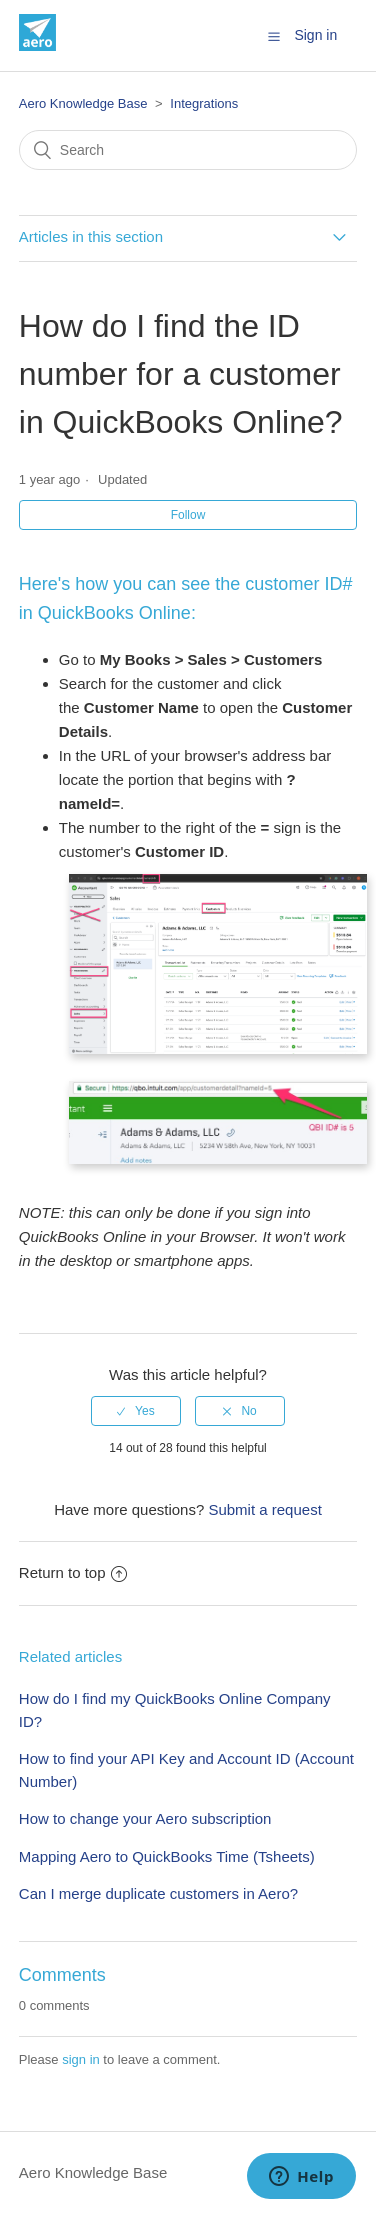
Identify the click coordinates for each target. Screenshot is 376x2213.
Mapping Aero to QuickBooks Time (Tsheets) (167, 1856)
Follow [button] (188, 515)
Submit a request (264, 1509)
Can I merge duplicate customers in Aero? (158, 1893)
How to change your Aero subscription (145, 1818)
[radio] (136, 1411)
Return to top (73, 1572)
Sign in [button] (315, 35)
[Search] (188, 150)
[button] (274, 36)
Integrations (204, 103)
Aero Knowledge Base (83, 103)
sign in (81, 2059)
